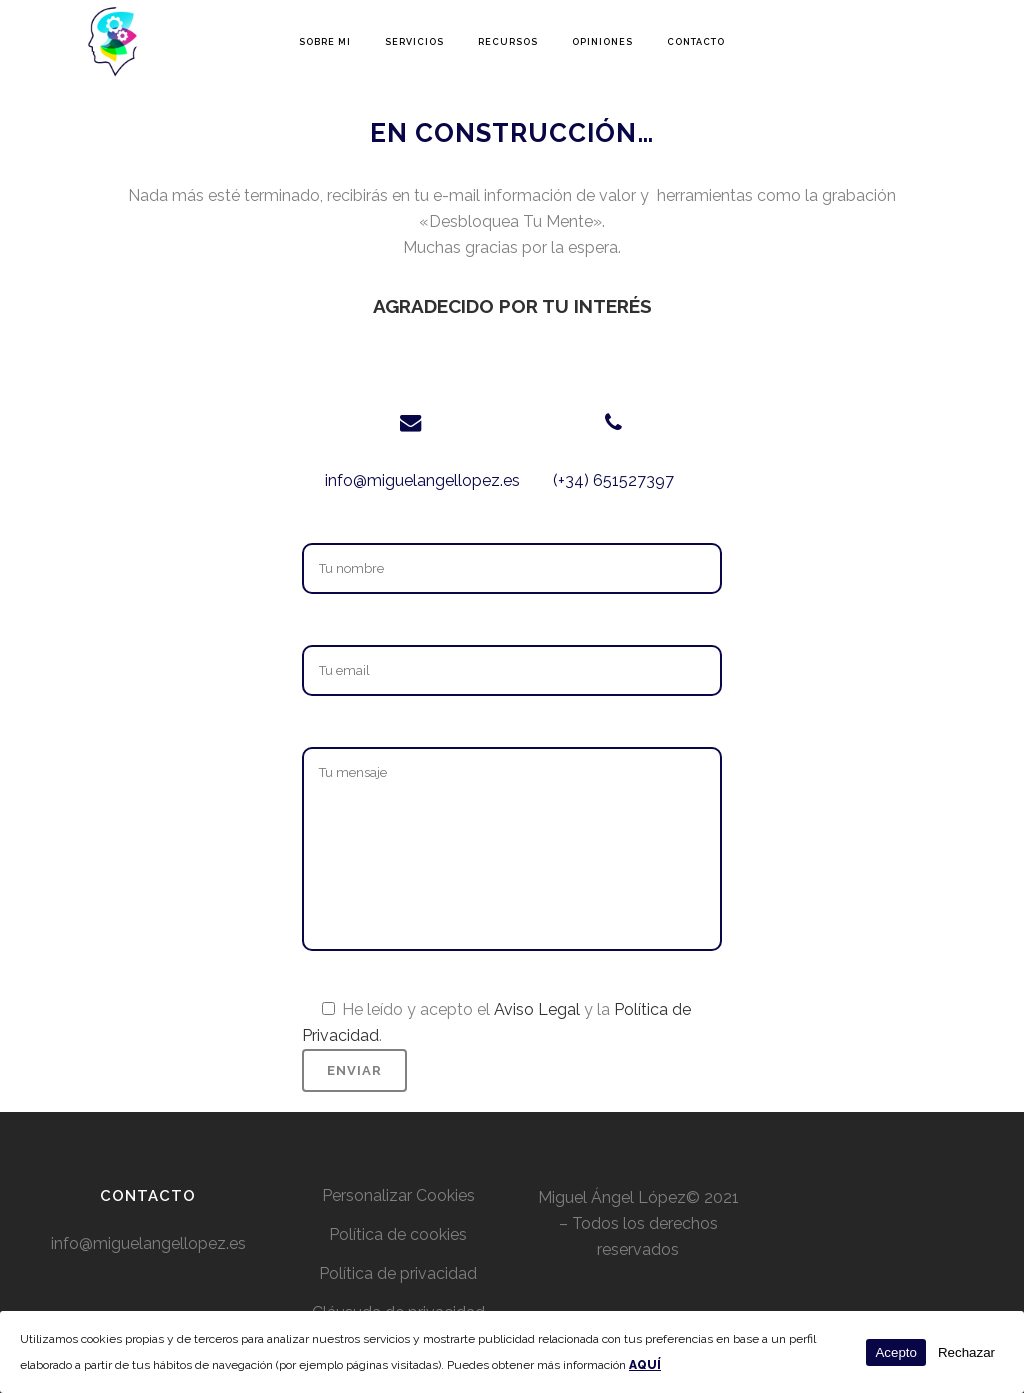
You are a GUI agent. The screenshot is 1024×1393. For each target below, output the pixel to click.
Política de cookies (398, 1234)
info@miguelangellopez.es (422, 480)
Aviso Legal (537, 1009)
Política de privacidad (398, 1273)
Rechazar (966, 1352)
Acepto (896, 1352)
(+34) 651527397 (613, 480)
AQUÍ (645, 1365)
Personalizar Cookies (398, 1195)
